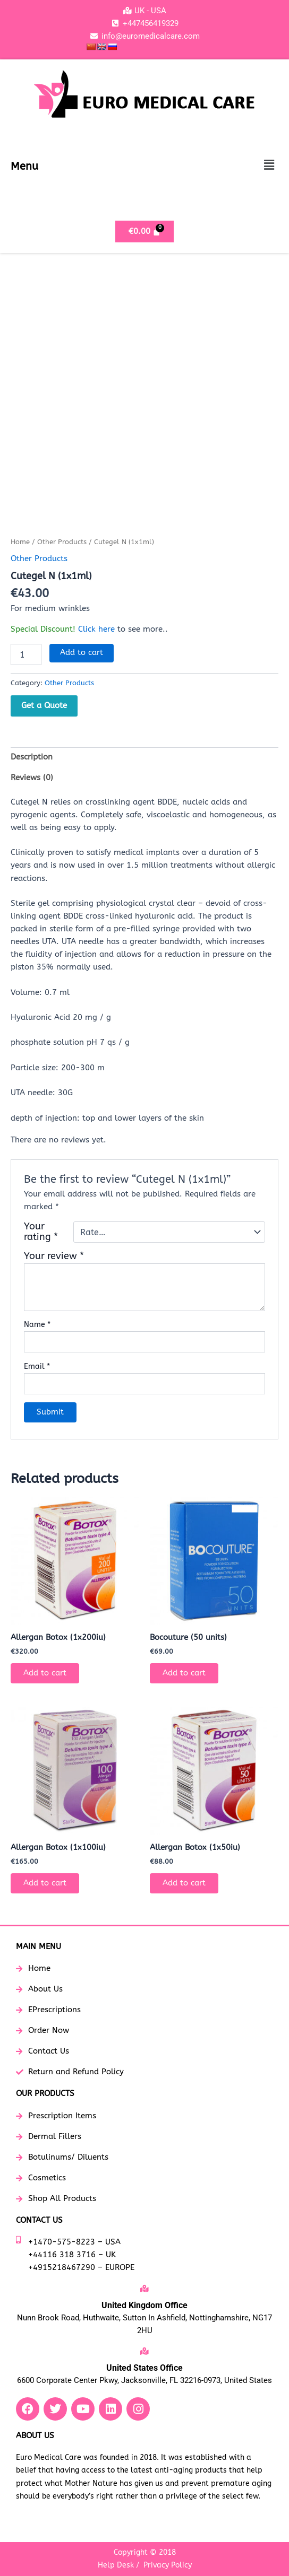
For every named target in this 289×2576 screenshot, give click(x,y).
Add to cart (81, 652)
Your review (54, 1256)
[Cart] (144, 231)
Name (37, 1324)
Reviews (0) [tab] (32, 777)
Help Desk (116, 2565)
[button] (269, 165)
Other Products (62, 542)
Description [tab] (32, 757)
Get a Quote (44, 705)
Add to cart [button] (44, 1673)
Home (20, 542)
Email (37, 1366)
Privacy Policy (167, 2565)
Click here (96, 629)
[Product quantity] (26, 654)
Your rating (41, 1232)
